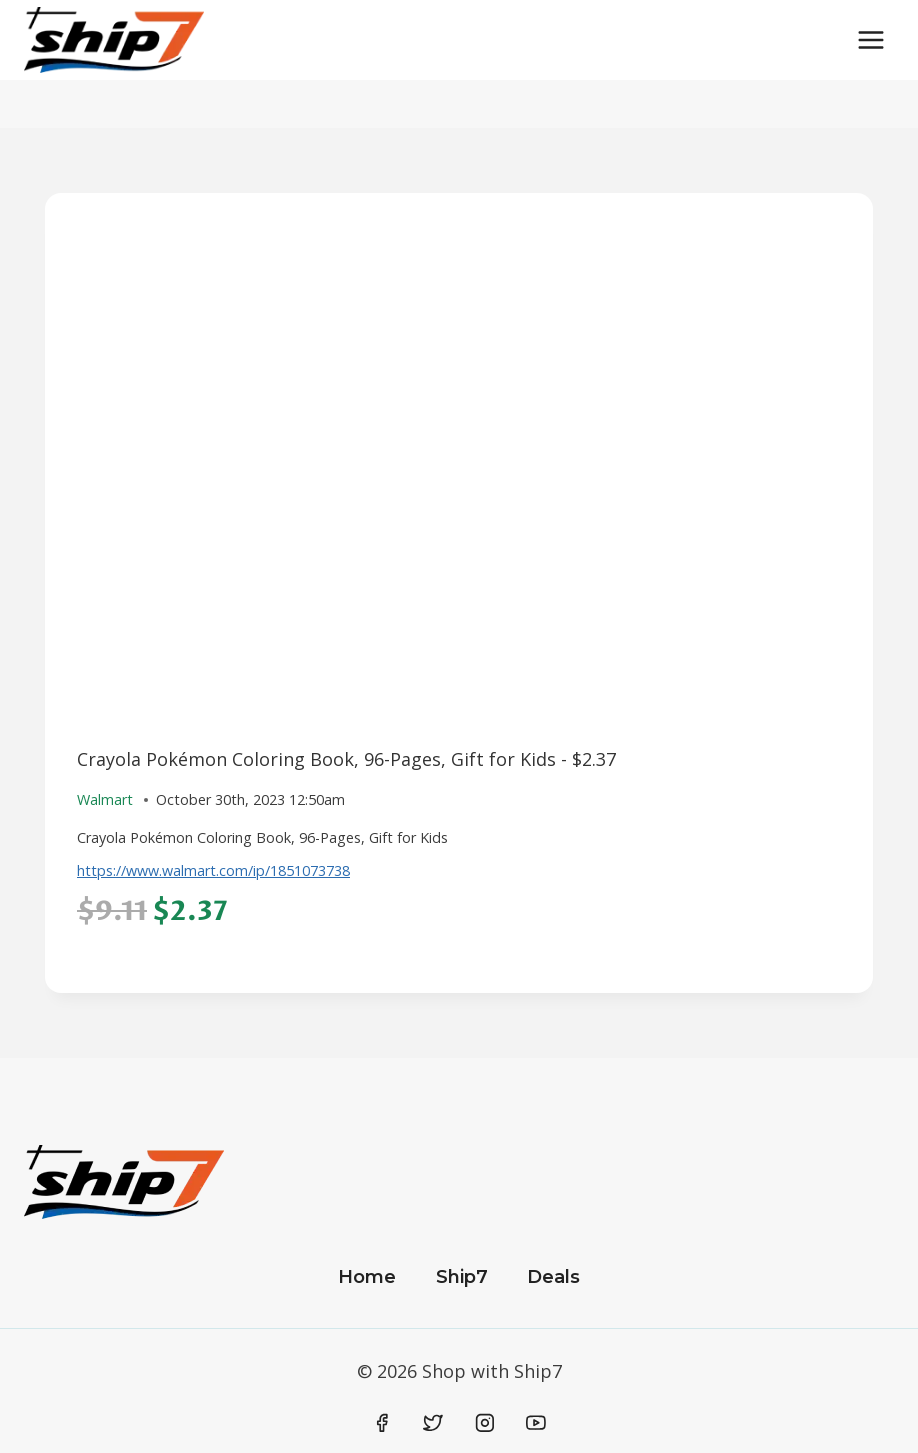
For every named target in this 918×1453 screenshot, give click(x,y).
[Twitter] (433, 1423)
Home (367, 1277)
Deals (553, 1277)
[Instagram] (485, 1423)
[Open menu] (870, 39)
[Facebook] (382, 1423)
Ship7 (462, 1277)
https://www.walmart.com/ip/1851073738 (213, 870)
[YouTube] (536, 1423)
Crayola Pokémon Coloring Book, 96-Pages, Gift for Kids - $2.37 (346, 759)
